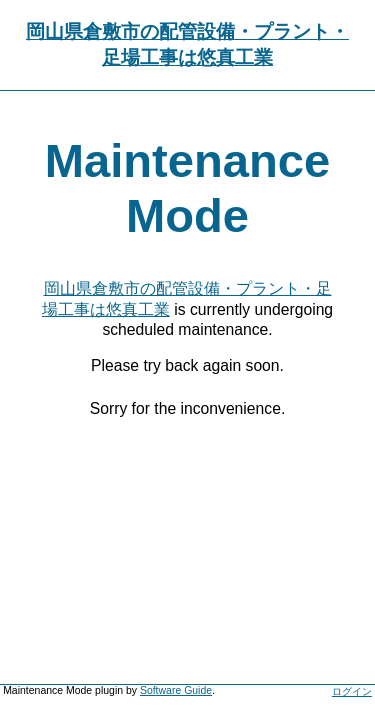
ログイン (352, 691)
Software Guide (176, 690)
